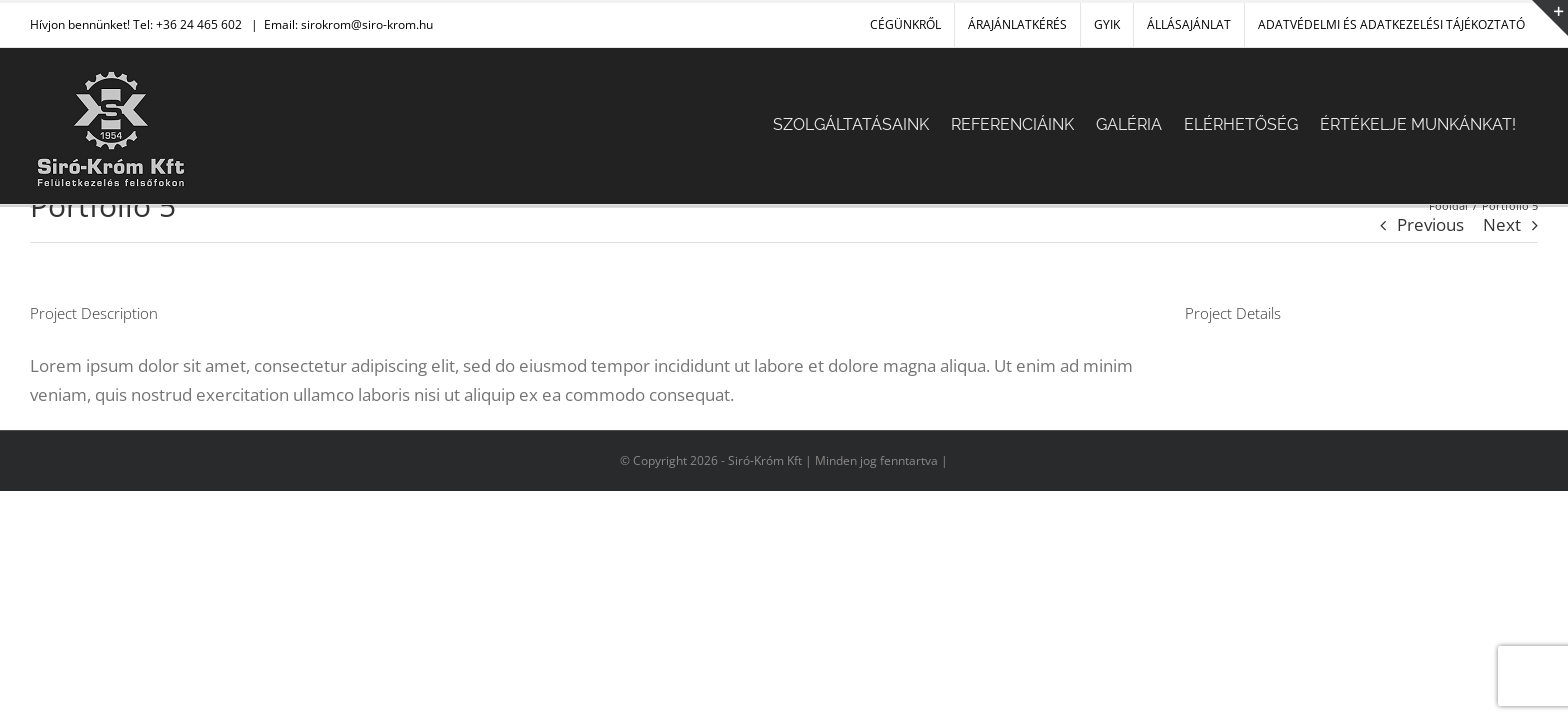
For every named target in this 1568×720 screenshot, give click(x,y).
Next (1502, 224)
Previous (1430, 224)
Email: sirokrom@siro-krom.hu (348, 24)
